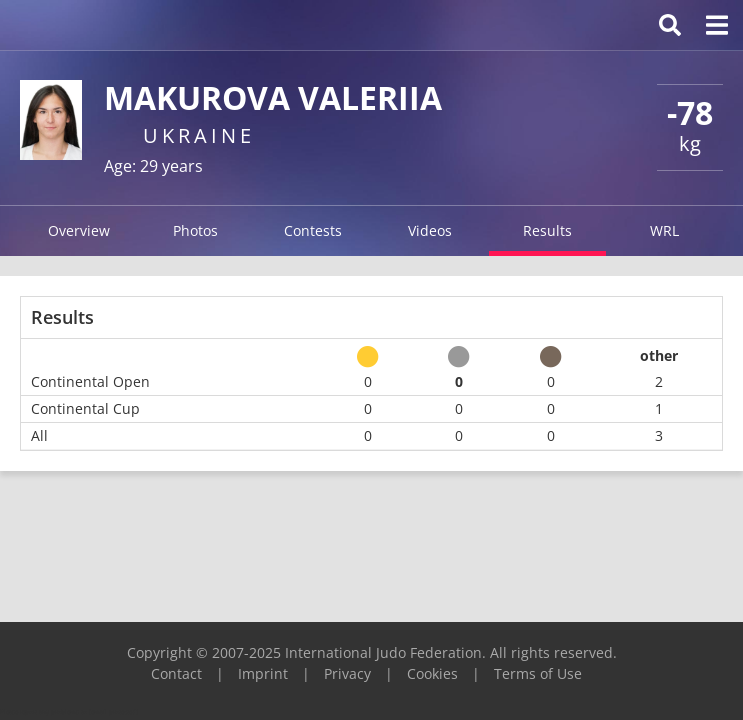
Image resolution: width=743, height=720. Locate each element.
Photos (195, 230)
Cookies (432, 673)
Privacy (347, 673)
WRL (664, 230)
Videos (430, 230)
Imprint (263, 673)
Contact (176, 673)
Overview (79, 230)
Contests (313, 230)
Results (547, 230)
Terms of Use (538, 673)
